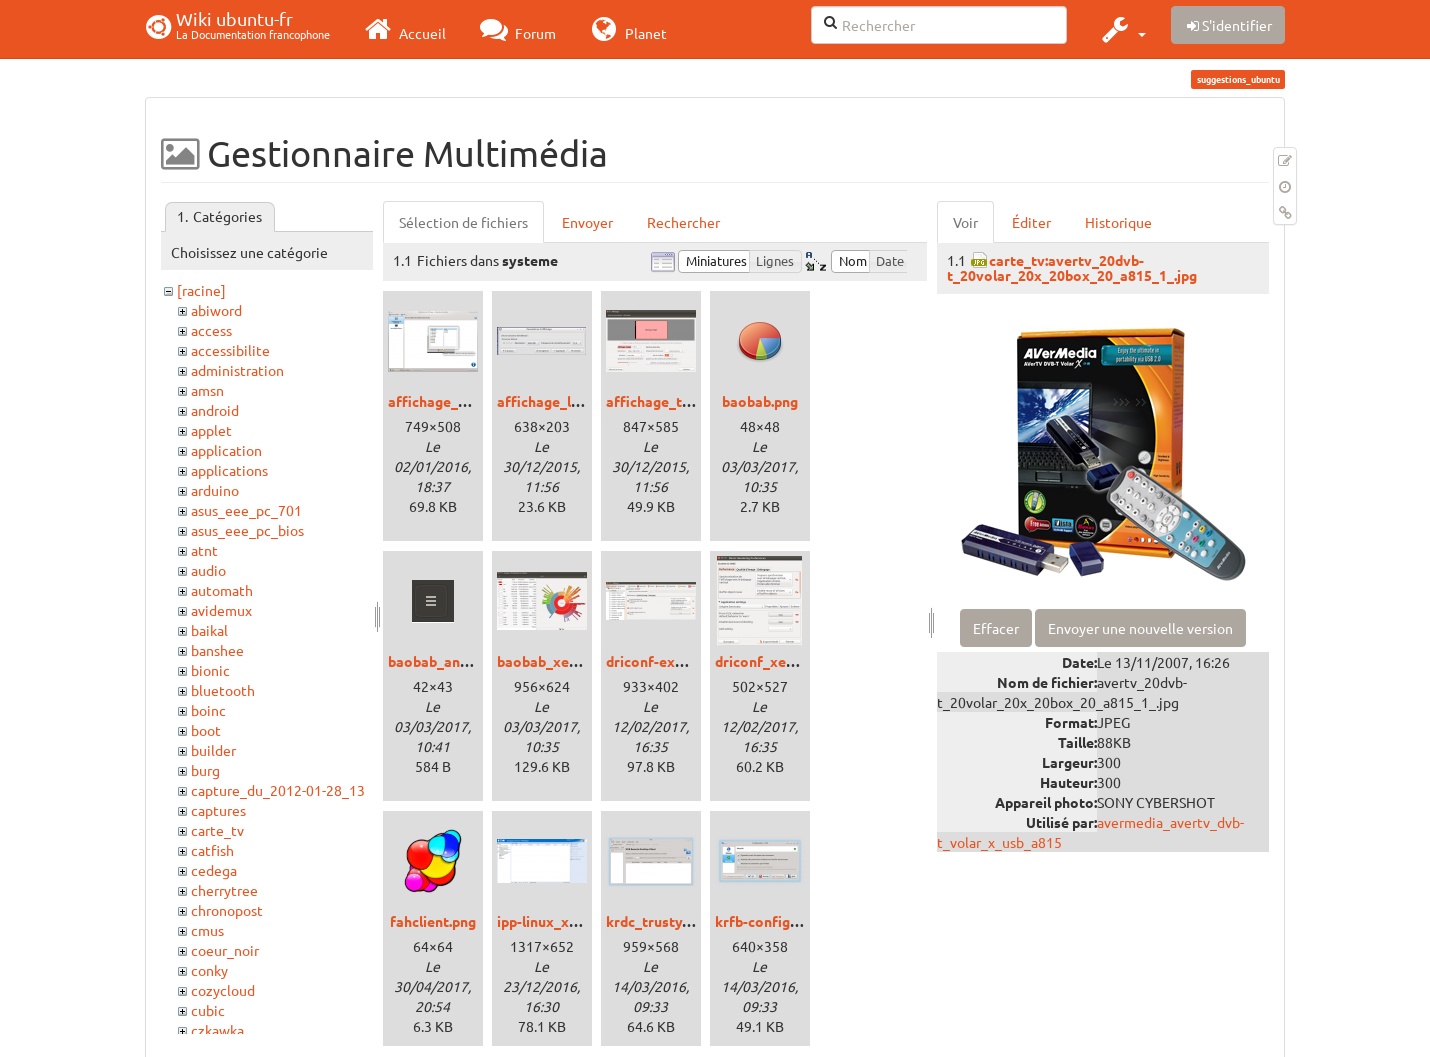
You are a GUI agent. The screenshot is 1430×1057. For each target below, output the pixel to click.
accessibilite (230, 350)
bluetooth (223, 690)
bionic (210, 670)
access (211, 330)
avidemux (221, 610)
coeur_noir (225, 950)
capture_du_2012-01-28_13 (278, 790)
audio (208, 570)
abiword (216, 310)
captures (218, 810)
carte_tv (217, 830)
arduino (215, 490)
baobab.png (760, 401)
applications (229, 470)
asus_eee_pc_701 (246, 510)
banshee (217, 650)
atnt (204, 550)
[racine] (201, 290)
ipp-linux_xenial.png (562, 921)
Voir (965, 222)
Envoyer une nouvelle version (1140, 628)
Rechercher (683, 222)
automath (222, 590)
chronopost (227, 910)
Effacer (996, 628)
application (226, 450)
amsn (207, 390)
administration (237, 370)
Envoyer (587, 222)
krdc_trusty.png (657, 921)
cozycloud (223, 990)
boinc (208, 710)
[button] (1121, 29)
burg (205, 770)
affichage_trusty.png (674, 401)
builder (213, 750)
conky (209, 970)
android (215, 410)
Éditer (1031, 222)
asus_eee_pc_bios (247, 530)
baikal (209, 630)
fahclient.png (433, 921)
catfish (212, 850)
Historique (1118, 222)
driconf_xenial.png (776, 661)
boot (206, 730)
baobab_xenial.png (558, 661)
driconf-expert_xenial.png (691, 661)
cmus (207, 930)
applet (211, 430)
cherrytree (224, 890)
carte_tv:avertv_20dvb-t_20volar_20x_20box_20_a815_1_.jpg (1072, 267)
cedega (214, 870)
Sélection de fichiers (463, 222)
